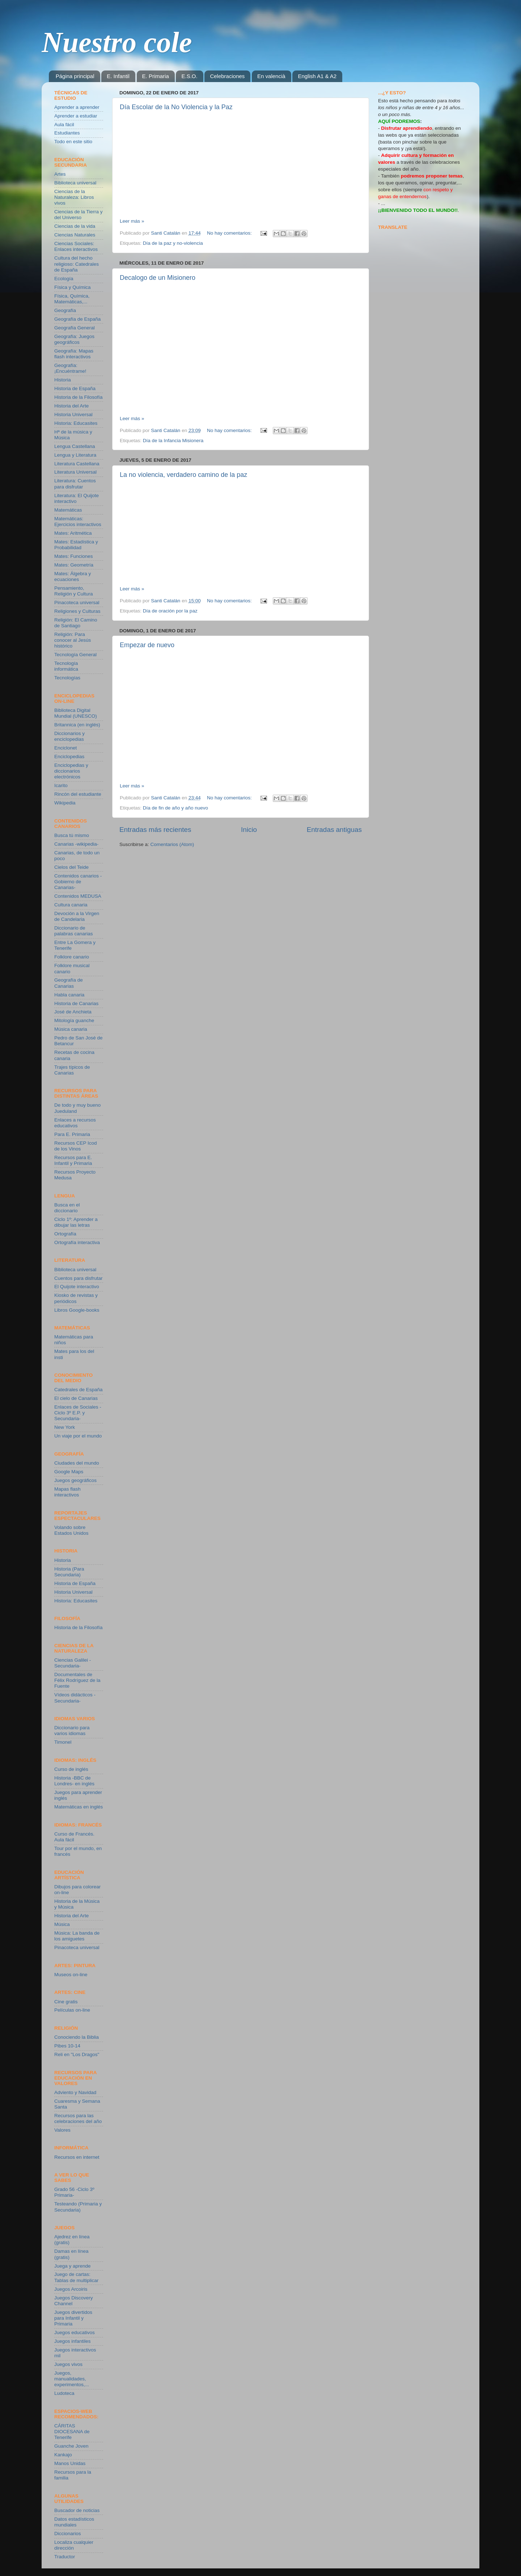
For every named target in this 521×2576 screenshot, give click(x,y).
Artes (60, 174)
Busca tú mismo (71, 835)
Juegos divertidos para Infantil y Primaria (73, 2318)
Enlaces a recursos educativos (75, 1122)
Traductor (64, 2556)
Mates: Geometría (73, 565)
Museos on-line (71, 1974)
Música (62, 1924)
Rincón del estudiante (77, 794)
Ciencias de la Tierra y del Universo (78, 214)
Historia (62, 380)
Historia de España (75, 388)
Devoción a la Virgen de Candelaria (76, 916)
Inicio (249, 829)
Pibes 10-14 (67, 2046)
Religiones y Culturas (77, 611)
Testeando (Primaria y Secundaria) (78, 2206)
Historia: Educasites (75, 423)
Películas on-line (72, 2010)
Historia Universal (73, 414)
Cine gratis (66, 2001)
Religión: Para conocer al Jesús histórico (72, 640)
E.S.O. (189, 76)
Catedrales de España (78, 1389)
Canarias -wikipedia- (76, 844)
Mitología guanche (74, 1020)
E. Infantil (118, 76)
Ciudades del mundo (76, 1463)
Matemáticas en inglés (78, 1807)
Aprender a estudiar (75, 116)
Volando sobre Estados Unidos (71, 1530)
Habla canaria (69, 994)
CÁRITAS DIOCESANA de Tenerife (72, 2431)
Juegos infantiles (72, 2341)
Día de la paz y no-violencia (173, 243)
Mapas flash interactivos (67, 1492)
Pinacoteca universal (76, 602)
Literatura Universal (75, 472)
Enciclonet (65, 748)
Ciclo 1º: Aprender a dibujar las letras (76, 1222)
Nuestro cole (117, 42)
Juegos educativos (74, 2332)
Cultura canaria (71, 904)
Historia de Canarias (76, 1003)
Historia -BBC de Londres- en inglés (74, 1780)
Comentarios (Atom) (172, 844)
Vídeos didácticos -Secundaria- (75, 1697)
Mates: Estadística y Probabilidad (76, 544)
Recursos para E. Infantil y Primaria (73, 1160)
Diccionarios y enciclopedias (69, 736)
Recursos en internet (76, 2157)
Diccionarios (67, 2533)
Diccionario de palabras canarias (73, 930)
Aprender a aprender (76, 107)
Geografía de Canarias (68, 982)
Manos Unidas (69, 2463)
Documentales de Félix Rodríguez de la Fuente (77, 1680)
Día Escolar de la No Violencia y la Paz (176, 107)
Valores (62, 2130)
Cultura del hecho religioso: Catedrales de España (76, 263)
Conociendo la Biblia (76, 2037)
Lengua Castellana (74, 446)
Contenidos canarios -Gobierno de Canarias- (78, 881)
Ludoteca (64, 2393)
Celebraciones (227, 76)
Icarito (61, 785)
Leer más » (132, 221)
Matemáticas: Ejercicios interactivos (77, 521)
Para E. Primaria (72, 1134)
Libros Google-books (76, 1310)
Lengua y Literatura (75, 455)
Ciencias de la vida (74, 226)
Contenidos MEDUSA (77, 896)
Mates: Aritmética (73, 533)
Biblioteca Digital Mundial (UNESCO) (75, 713)
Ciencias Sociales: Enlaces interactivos (76, 246)
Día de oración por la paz (170, 611)
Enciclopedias (69, 756)
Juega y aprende (72, 2266)
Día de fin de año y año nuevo (175, 808)
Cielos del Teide (71, 867)
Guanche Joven (71, 2446)
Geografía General (74, 327)
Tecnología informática (66, 666)
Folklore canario (71, 957)
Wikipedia (65, 803)
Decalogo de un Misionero (157, 277)
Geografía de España (77, 319)
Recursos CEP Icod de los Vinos (75, 1146)
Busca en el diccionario (67, 1207)
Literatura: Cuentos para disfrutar (75, 483)
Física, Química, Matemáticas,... (72, 298)
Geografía (65, 310)
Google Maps (68, 1471)
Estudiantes (67, 133)
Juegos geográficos (75, 1480)
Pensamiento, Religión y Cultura (73, 591)
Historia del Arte (71, 406)
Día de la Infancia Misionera (173, 440)
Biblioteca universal (75, 182)
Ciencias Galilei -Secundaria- (72, 1663)
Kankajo (63, 2454)
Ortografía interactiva (77, 1242)
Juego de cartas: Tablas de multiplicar (76, 2277)
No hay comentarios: (230, 233)
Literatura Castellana (76, 463)
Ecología (63, 278)
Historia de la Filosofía (78, 397)
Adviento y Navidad (75, 2092)
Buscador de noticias (76, 2510)
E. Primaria (155, 76)
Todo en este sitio (73, 141)
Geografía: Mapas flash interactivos (73, 353)
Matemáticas (68, 510)
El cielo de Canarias (76, 1398)
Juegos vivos (68, 2364)
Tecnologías (67, 677)
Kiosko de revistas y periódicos (76, 1298)
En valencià (271, 76)
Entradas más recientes (155, 829)
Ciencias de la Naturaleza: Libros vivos (74, 197)
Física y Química (72, 287)
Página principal (75, 76)
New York (64, 1427)
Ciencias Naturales (74, 235)
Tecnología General (75, 654)
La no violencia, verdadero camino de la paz (183, 474)
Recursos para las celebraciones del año (78, 2118)
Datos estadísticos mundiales (74, 2522)
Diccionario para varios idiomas (72, 1730)
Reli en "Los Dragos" (76, 2054)
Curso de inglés (71, 1769)
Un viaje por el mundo (78, 1436)
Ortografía (65, 1233)
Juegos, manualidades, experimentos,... (71, 2378)
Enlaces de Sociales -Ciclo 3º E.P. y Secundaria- (77, 1412)
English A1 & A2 (317, 76)
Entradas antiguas (334, 829)
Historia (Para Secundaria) (69, 1571)
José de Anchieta (73, 1011)
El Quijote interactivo (76, 1286)
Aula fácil (64, 124)
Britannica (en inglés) (77, 724)
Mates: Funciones (73, 556)
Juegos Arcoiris (71, 2289)
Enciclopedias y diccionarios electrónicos (71, 770)
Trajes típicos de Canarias (72, 1070)
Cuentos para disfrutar (78, 1278)
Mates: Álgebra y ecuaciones (72, 576)
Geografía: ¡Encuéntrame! (70, 368)
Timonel (63, 1742)
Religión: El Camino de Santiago (75, 622)
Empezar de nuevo (147, 645)
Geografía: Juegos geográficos (74, 339)
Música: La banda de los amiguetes (76, 1935)
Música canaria (70, 1029)
